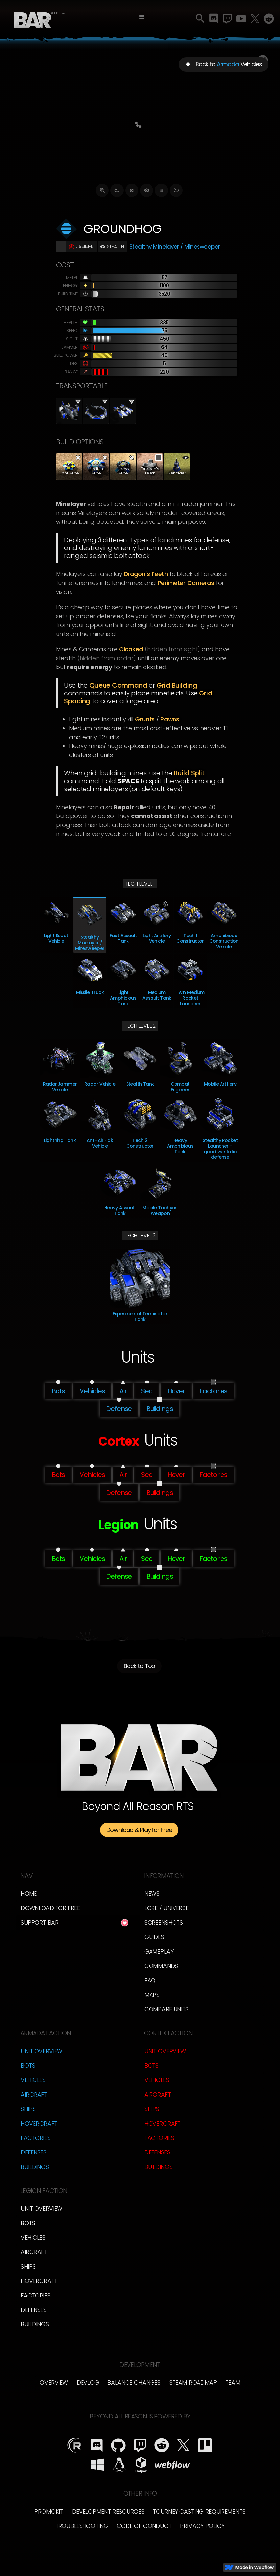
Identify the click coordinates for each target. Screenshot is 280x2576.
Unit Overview (41, 2051)
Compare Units (166, 2009)
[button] (142, 17)
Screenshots (163, 1922)
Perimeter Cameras (186, 583)
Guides (154, 1937)
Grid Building (177, 685)
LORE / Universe (166, 1908)
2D (176, 190)
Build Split (189, 773)
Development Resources (108, 2511)
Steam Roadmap (193, 2382)
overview (54, 2382)
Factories (35, 2138)
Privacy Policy (202, 2526)
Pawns (169, 719)
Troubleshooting (81, 2526)
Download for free (50, 1908)
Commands (161, 1966)
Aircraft (34, 2094)
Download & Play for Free (139, 1830)
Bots (28, 2065)
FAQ (149, 1980)
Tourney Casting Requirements (199, 2511)
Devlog (88, 2382)
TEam (232, 2382)
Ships (28, 2109)
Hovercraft (39, 2123)
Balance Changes (134, 2382)
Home (29, 1893)
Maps (152, 1995)
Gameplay (159, 1951)
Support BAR (39, 1922)
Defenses (34, 2152)
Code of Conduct (144, 2526)
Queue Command (118, 685)
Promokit (49, 2511)
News (152, 1893)
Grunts (145, 719)
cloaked (131, 649)
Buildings (35, 2167)
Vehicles (33, 2080)
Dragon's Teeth (146, 574)
